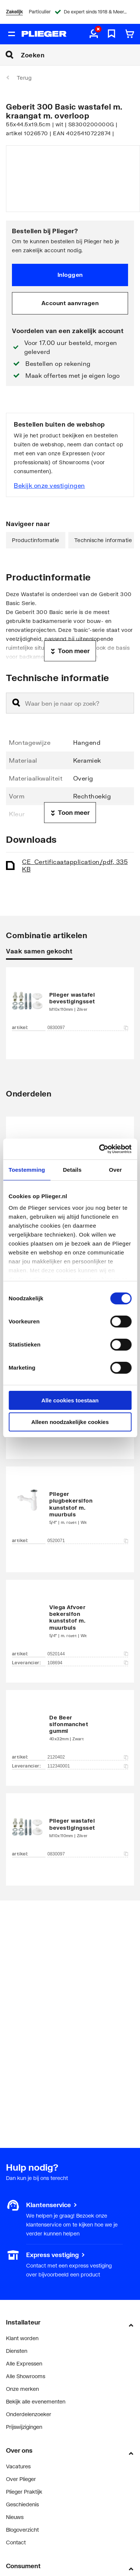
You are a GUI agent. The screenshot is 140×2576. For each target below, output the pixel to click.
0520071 (87, 1540)
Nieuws (15, 2517)
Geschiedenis (22, 2504)
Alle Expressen (24, 2363)
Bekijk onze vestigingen (49, 485)
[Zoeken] (80, 54)
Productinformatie (35, 540)
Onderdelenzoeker (28, 2414)
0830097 (87, 1027)
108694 (87, 1662)
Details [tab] (72, 1170)
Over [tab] (115, 1170)
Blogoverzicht (22, 2529)
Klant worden (22, 2338)
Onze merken (22, 2389)
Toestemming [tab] (27, 1170)
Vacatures (18, 2466)
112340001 (87, 1766)
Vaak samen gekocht (39, 951)
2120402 (87, 1757)
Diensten (16, 2351)
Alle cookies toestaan (70, 1400)
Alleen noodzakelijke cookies (70, 1422)
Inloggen (70, 274)
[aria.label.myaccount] (93, 34)
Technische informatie (103, 540)
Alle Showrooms (25, 2376)
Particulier (39, 12)
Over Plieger (21, 2479)
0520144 (87, 1653)
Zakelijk (14, 12)
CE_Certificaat (75, 865)
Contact (16, 2542)
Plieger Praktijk (24, 2491)
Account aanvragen (70, 303)
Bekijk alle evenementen (35, 2401)
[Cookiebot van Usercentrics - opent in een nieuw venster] (99, 1149)
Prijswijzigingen (24, 2427)
